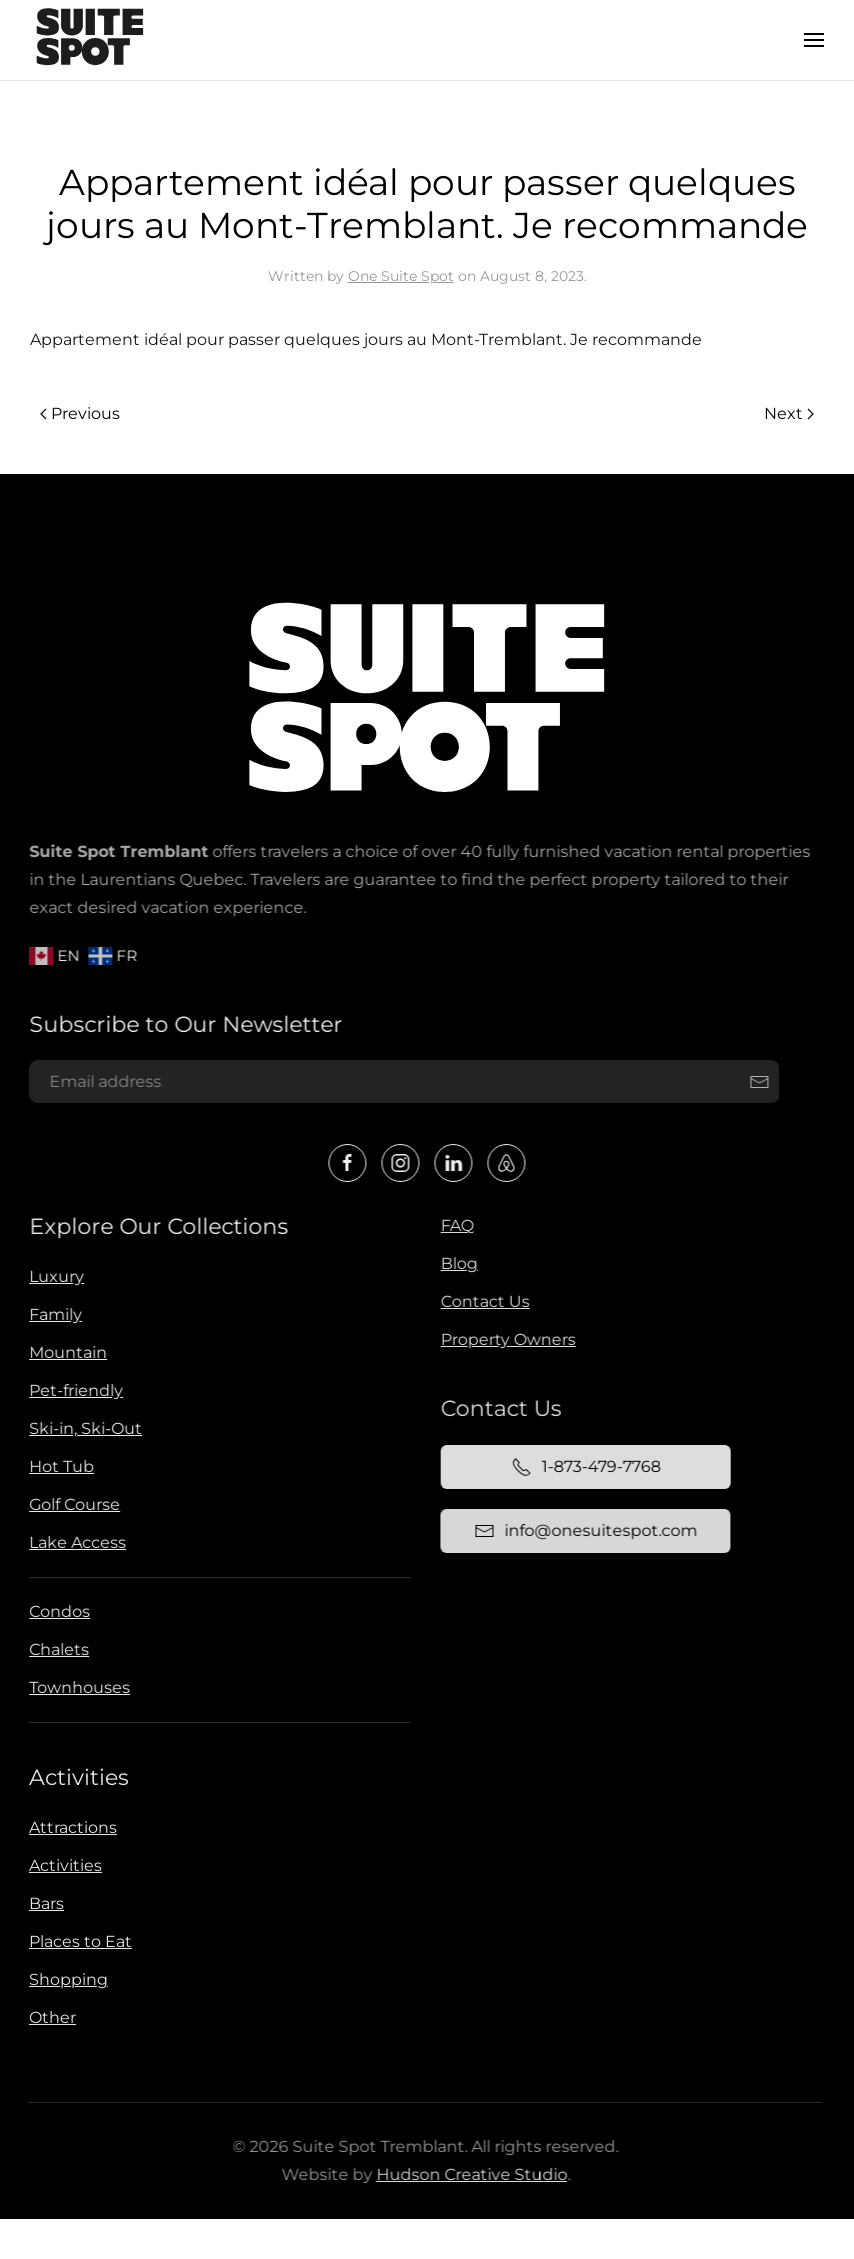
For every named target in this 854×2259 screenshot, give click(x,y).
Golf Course (72, 1504)
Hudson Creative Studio (469, 2174)
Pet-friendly (74, 1390)
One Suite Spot (401, 276)
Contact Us (482, 1301)
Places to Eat (78, 1941)
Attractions (71, 1827)
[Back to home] (90, 40)
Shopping (66, 1979)
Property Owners (505, 1339)
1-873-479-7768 (583, 1467)
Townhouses (77, 1687)
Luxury (54, 1276)
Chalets (57, 1649)
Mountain (66, 1352)
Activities (77, 1777)
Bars (44, 1903)
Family (53, 1314)
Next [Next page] (789, 413)
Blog (456, 1263)
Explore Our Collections (157, 1226)
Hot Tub (59, 1466)
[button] (814, 40)
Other (50, 2017)
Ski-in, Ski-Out (83, 1428)
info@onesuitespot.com (583, 1531)
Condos (57, 1611)
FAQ (454, 1225)
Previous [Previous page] (80, 413)
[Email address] (403, 1082)
